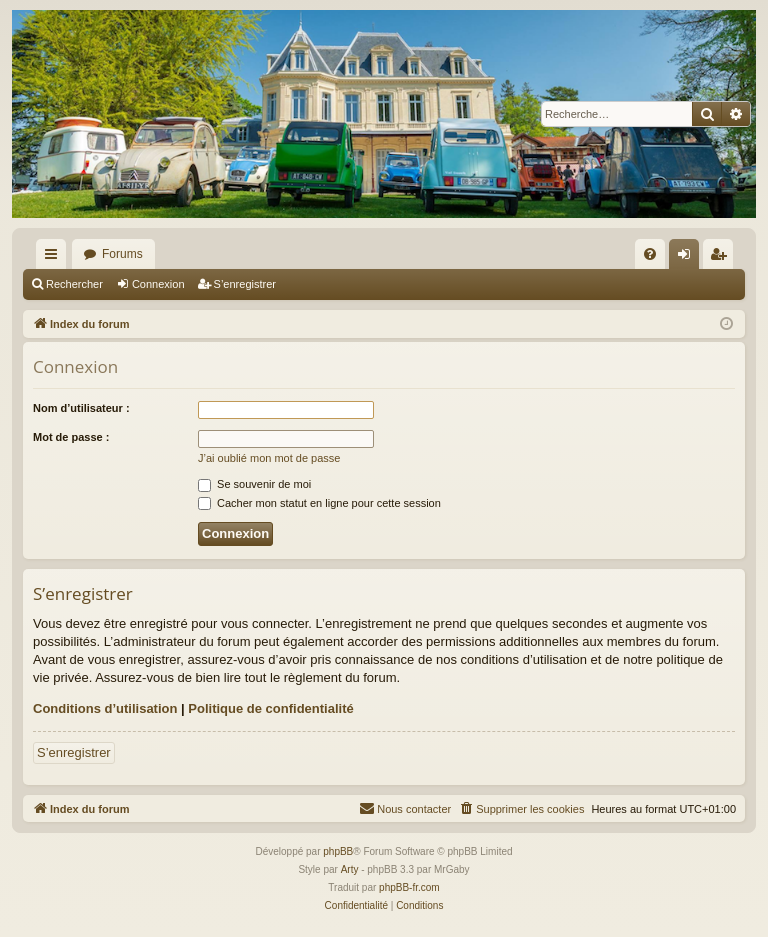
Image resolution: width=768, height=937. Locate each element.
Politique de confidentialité (270, 708)
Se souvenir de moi (254, 484)
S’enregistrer (245, 284)
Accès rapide (55, 258)
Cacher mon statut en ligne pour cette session (319, 503)
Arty (350, 869)
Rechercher (74, 284)
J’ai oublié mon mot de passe (269, 458)
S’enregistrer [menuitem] (722, 258)
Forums (122, 254)
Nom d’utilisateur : (81, 408)
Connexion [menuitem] (688, 258)
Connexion (158, 284)
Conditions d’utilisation (105, 708)
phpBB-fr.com (409, 887)
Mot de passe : (71, 437)
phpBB (338, 851)
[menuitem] (650, 254)
